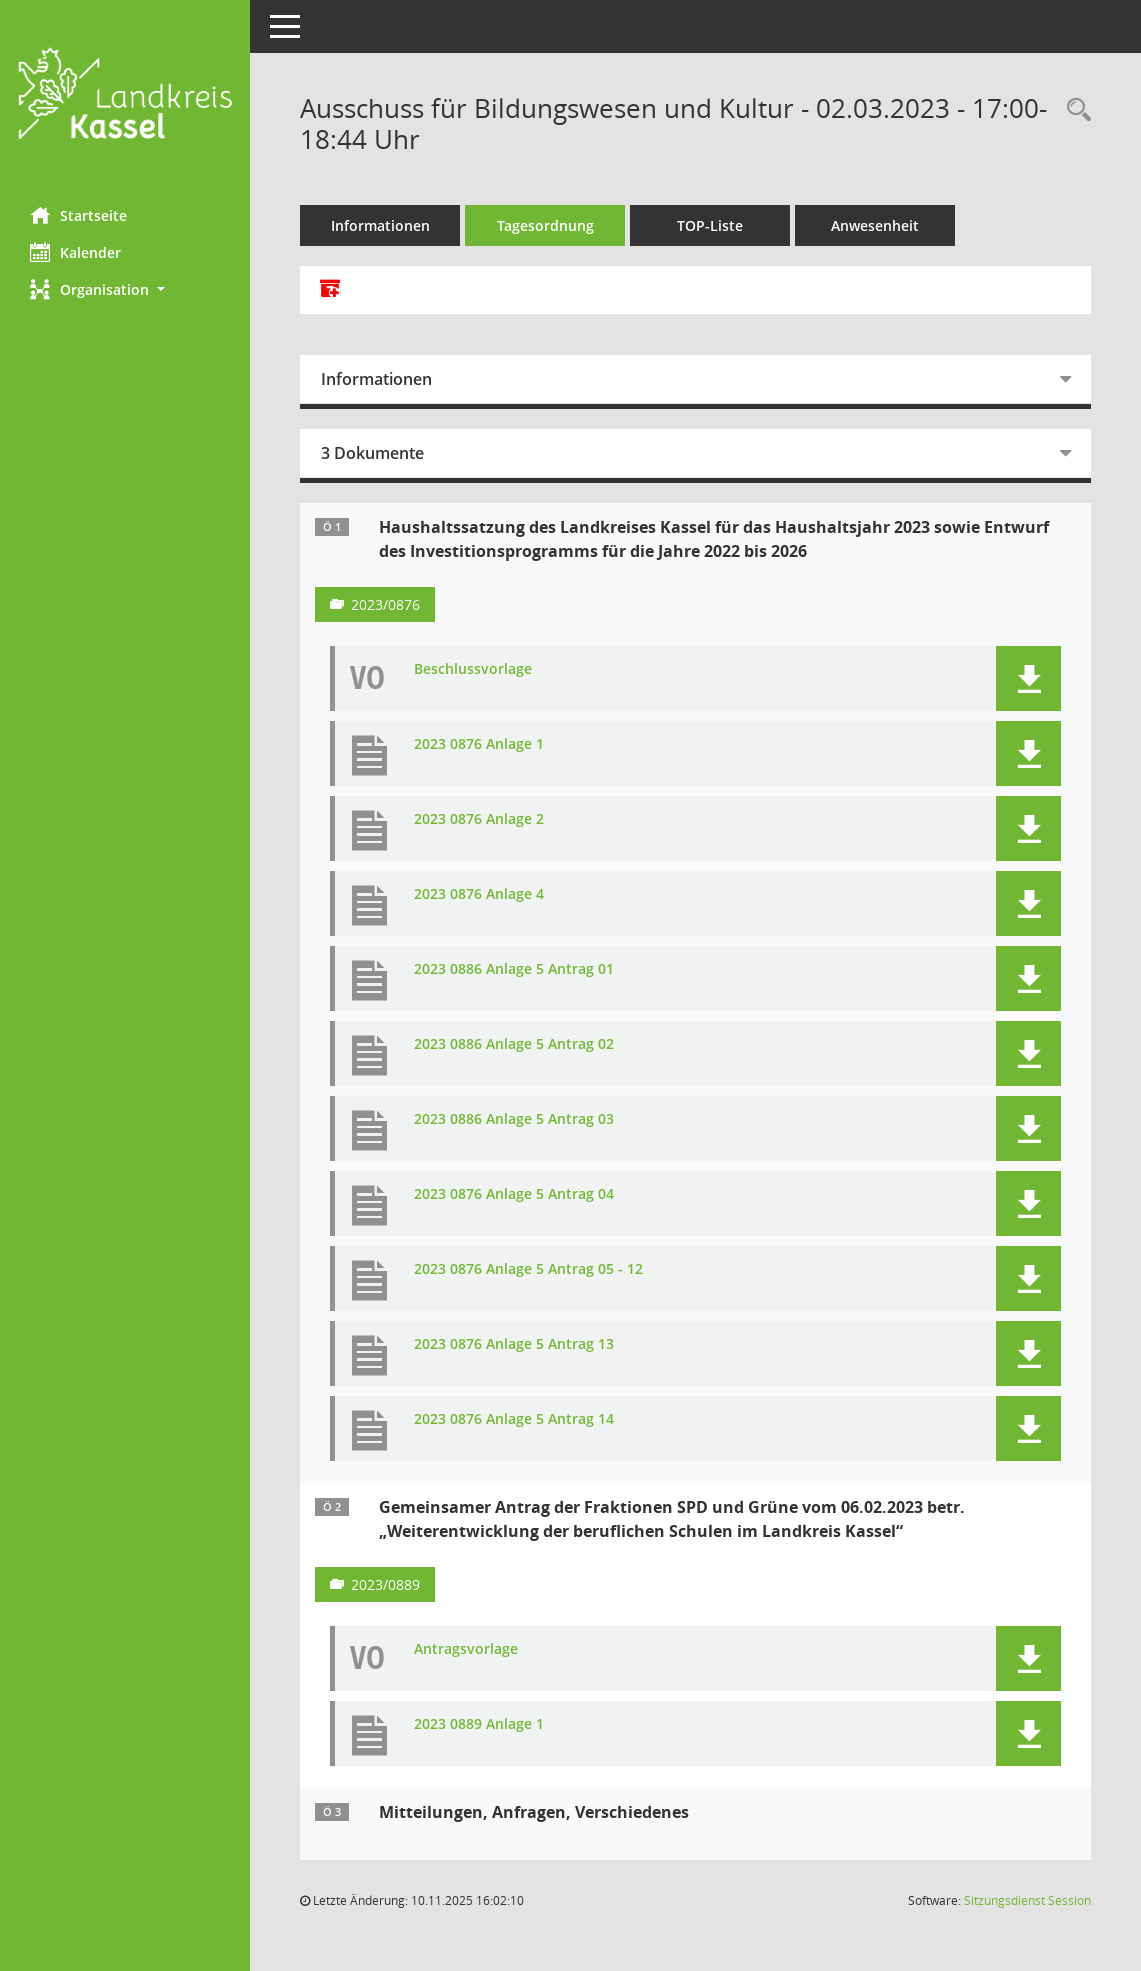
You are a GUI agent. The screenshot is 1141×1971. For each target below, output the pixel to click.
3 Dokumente (372, 453)
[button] (125, 289)
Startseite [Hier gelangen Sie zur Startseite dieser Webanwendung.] (78, 215)
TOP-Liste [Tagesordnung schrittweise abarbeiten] (710, 225)
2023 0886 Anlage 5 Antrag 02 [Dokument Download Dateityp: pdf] (514, 1044)
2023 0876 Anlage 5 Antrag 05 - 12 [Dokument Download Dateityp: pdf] (528, 1269)
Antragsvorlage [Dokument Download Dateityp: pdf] (466, 1649)
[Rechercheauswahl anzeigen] (1074, 110)
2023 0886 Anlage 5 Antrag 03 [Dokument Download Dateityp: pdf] (514, 1119)
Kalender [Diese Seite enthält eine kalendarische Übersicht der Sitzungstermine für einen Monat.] (75, 252)
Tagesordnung (545, 225)
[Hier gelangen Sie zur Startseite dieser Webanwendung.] (125, 96)
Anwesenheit (875, 225)
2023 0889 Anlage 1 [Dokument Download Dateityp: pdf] (479, 1724)
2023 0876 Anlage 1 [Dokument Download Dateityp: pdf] (479, 744)
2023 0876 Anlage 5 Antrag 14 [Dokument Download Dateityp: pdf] (514, 1419)
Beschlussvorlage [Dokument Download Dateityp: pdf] (473, 669)
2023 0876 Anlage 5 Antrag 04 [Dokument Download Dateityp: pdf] (514, 1194)
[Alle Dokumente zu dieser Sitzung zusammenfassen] (330, 290)
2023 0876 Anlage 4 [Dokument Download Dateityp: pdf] (479, 894)
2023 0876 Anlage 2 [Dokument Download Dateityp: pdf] (479, 819)
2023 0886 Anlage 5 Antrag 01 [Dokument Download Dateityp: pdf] (514, 969)
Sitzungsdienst (1027, 1900)
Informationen (380, 225)
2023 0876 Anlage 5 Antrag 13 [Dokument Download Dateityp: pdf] (514, 1344)
